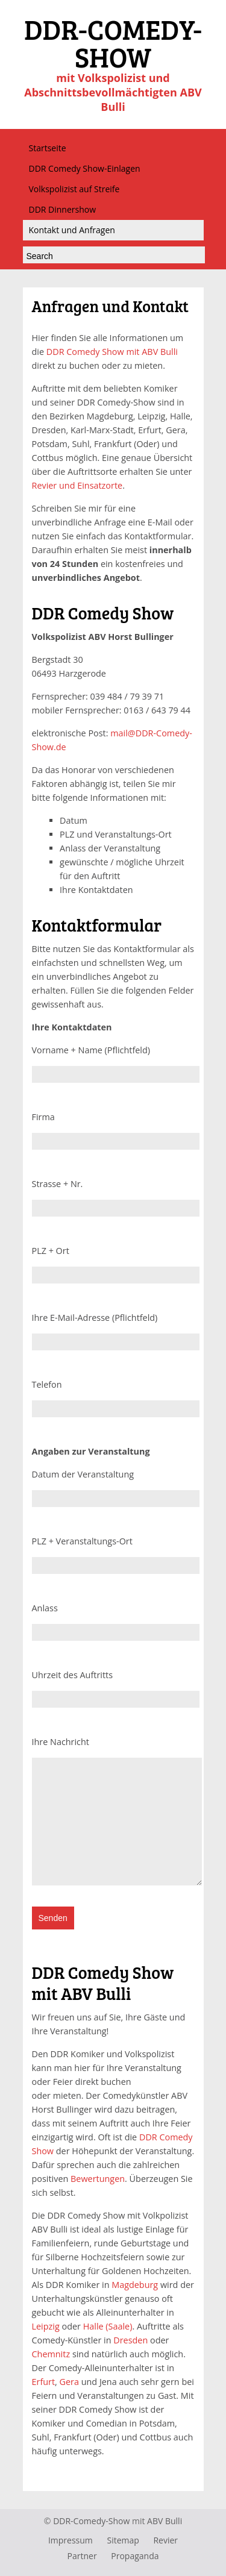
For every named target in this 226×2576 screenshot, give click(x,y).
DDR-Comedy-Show (91, 2521)
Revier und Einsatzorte (77, 485)
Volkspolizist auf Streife (74, 189)
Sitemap (123, 2540)
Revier (165, 2540)
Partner (82, 2556)
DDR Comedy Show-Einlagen (84, 168)
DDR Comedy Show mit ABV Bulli (112, 351)
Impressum (70, 2540)
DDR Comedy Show (103, 612)
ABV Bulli (164, 2521)
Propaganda (135, 2556)
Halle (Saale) (108, 2326)
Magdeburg (134, 2284)
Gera (69, 2381)
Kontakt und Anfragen (72, 230)
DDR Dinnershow (62, 209)
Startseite (47, 148)
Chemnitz (51, 2354)
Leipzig (46, 2326)
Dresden (130, 2340)
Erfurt (43, 2381)
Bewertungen (98, 2178)
